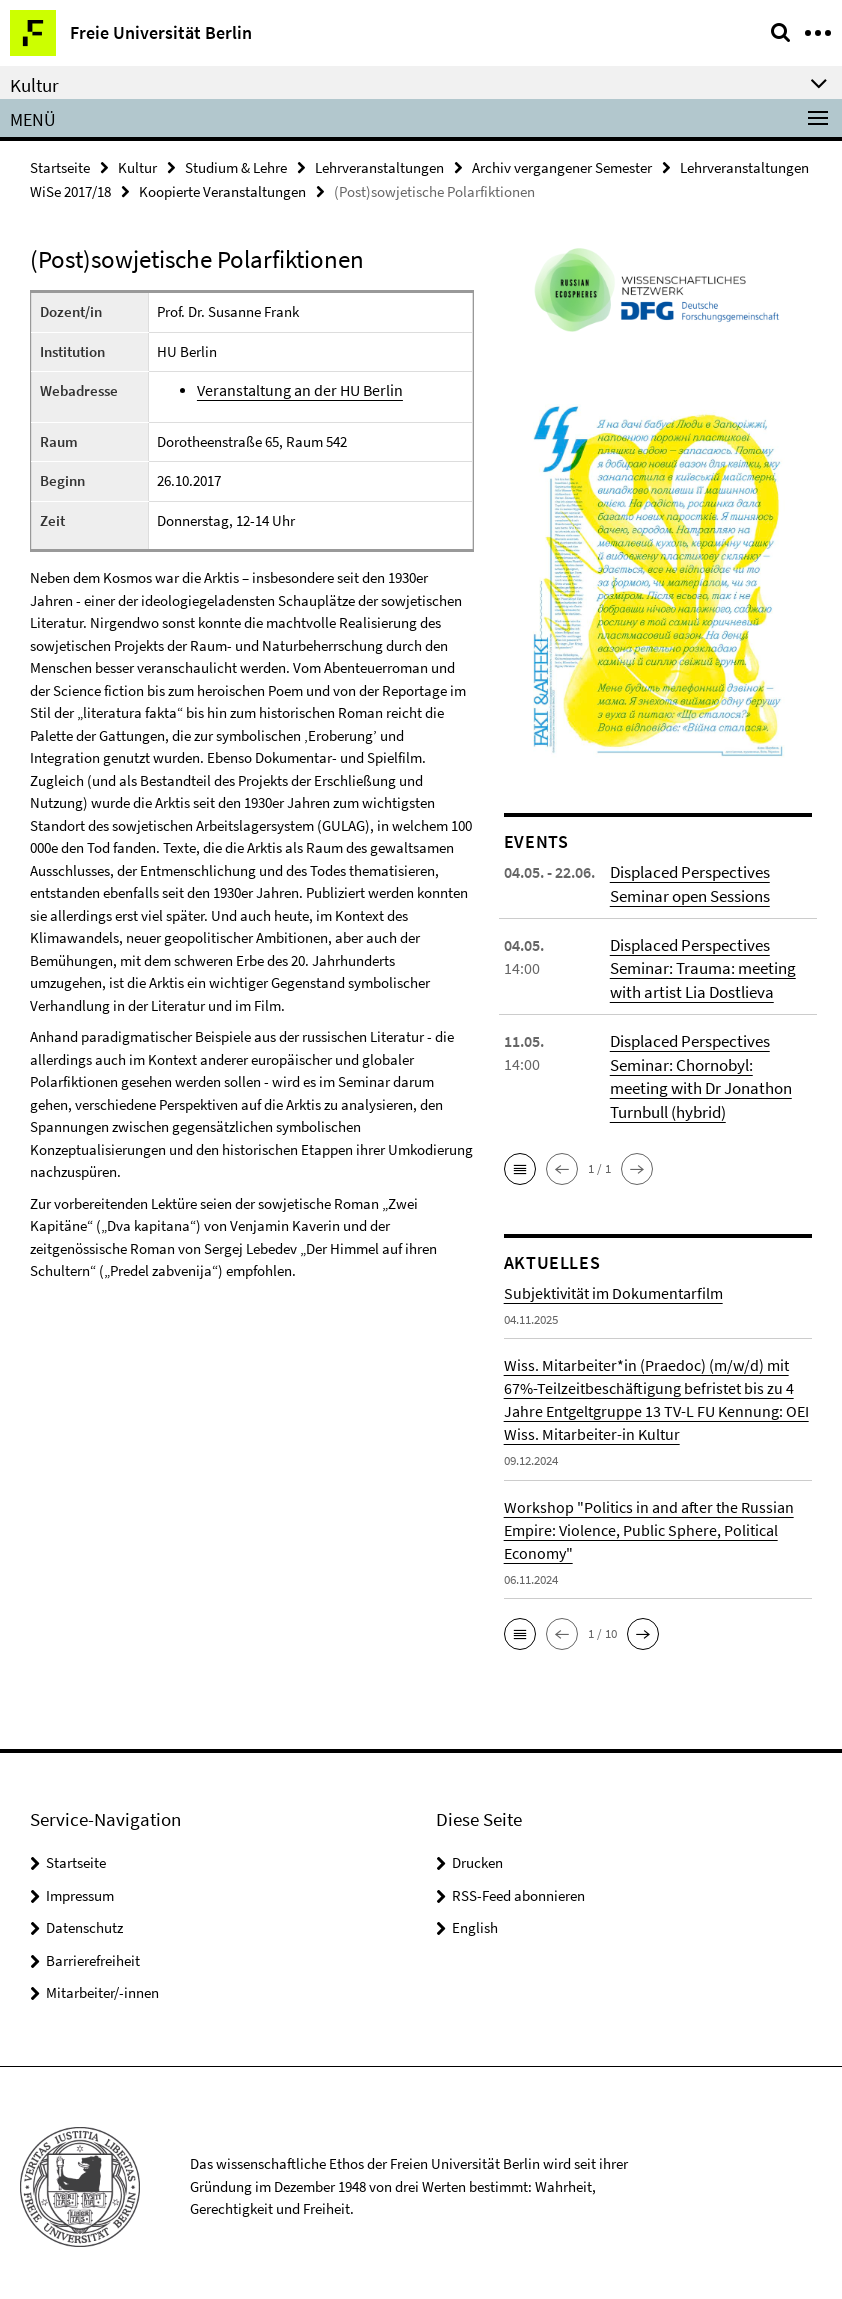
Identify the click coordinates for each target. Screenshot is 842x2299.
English (475, 1919)
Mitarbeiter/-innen (102, 1984)
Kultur (137, 166)
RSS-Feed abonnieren (518, 1886)
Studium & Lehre (236, 166)
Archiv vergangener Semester (562, 166)
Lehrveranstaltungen (379, 166)
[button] (520, 1160)
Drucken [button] (477, 1854)
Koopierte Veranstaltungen (222, 189)
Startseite (60, 166)
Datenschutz (84, 1919)
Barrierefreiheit (93, 1951)
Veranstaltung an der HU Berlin (297, 388)
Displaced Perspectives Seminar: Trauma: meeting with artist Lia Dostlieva (699, 964)
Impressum (80, 1886)
